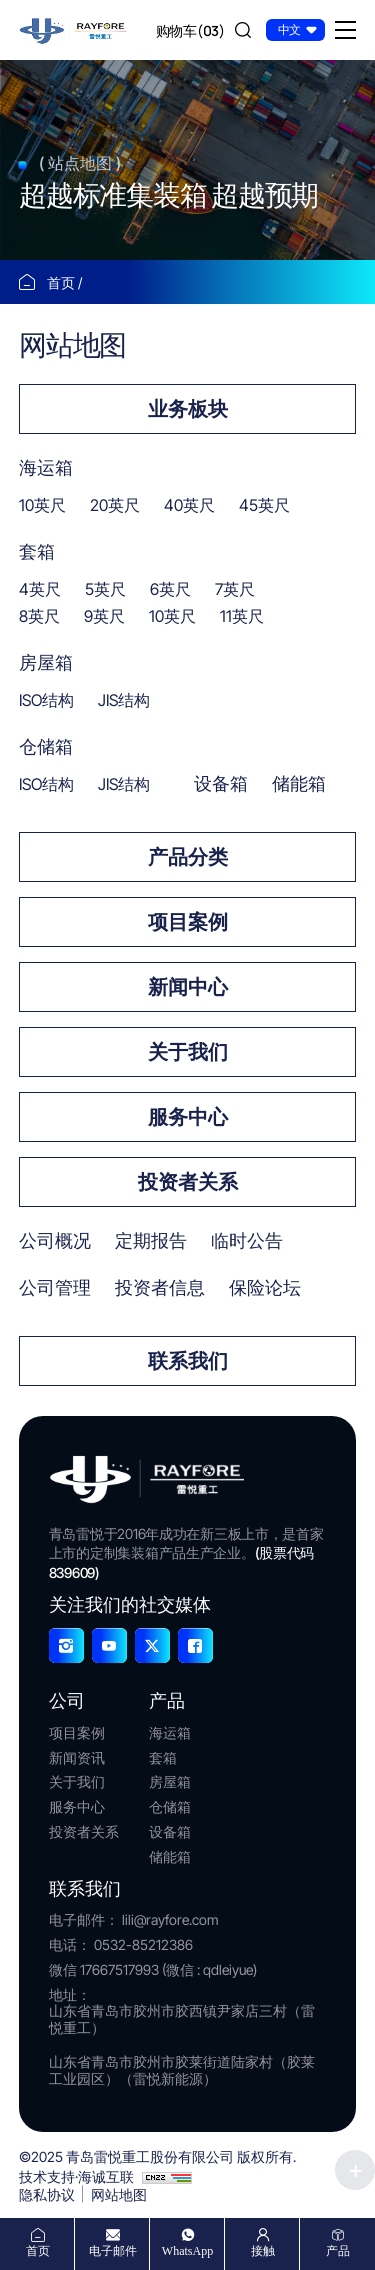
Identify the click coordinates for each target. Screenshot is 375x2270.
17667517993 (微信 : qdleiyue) (168, 1969)
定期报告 (151, 1240)
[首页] (74, 28)
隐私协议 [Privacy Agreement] (47, 2194)
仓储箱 (46, 746)
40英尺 (189, 505)
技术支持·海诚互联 (76, 2176)
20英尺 (115, 505)
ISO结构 (46, 700)
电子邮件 (113, 2250)
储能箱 (299, 783)
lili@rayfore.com (170, 1919)
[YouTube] (109, 1645)
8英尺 (39, 616)
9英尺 (104, 616)
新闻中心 (188, 987)
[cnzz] (167, 2176)
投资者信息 (160, 1287)
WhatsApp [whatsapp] (187, 2250)
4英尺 (40, 589)
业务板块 (188, 409)
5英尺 (105, 589)
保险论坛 (265, 1287)
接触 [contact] (263, 2250)
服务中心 (188, 1117)
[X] (152, 1645)
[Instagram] (66, 1645)
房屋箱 (46, 662)
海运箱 (46, 467)
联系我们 (188, 1361)
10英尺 (42, 505)
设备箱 (221, 783)
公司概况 (55, 1240)
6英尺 (170, 589)
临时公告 (247, 1240)
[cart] (190, 30)
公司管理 (55, 1287)
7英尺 (235, 589)
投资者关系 (188, 1182)
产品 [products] (338, 2250)
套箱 (37, 551)
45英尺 (264, 505)
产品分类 (188, 857)
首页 (62, 282)
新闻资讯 (77, 1758)
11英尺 (242, 616)
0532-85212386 (143, 1944)
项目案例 (188, 922)
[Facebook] (195, 1645)
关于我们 (188, 1052)
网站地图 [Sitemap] (119, 2194)
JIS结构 (124, 700)
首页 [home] (38, 2250)
